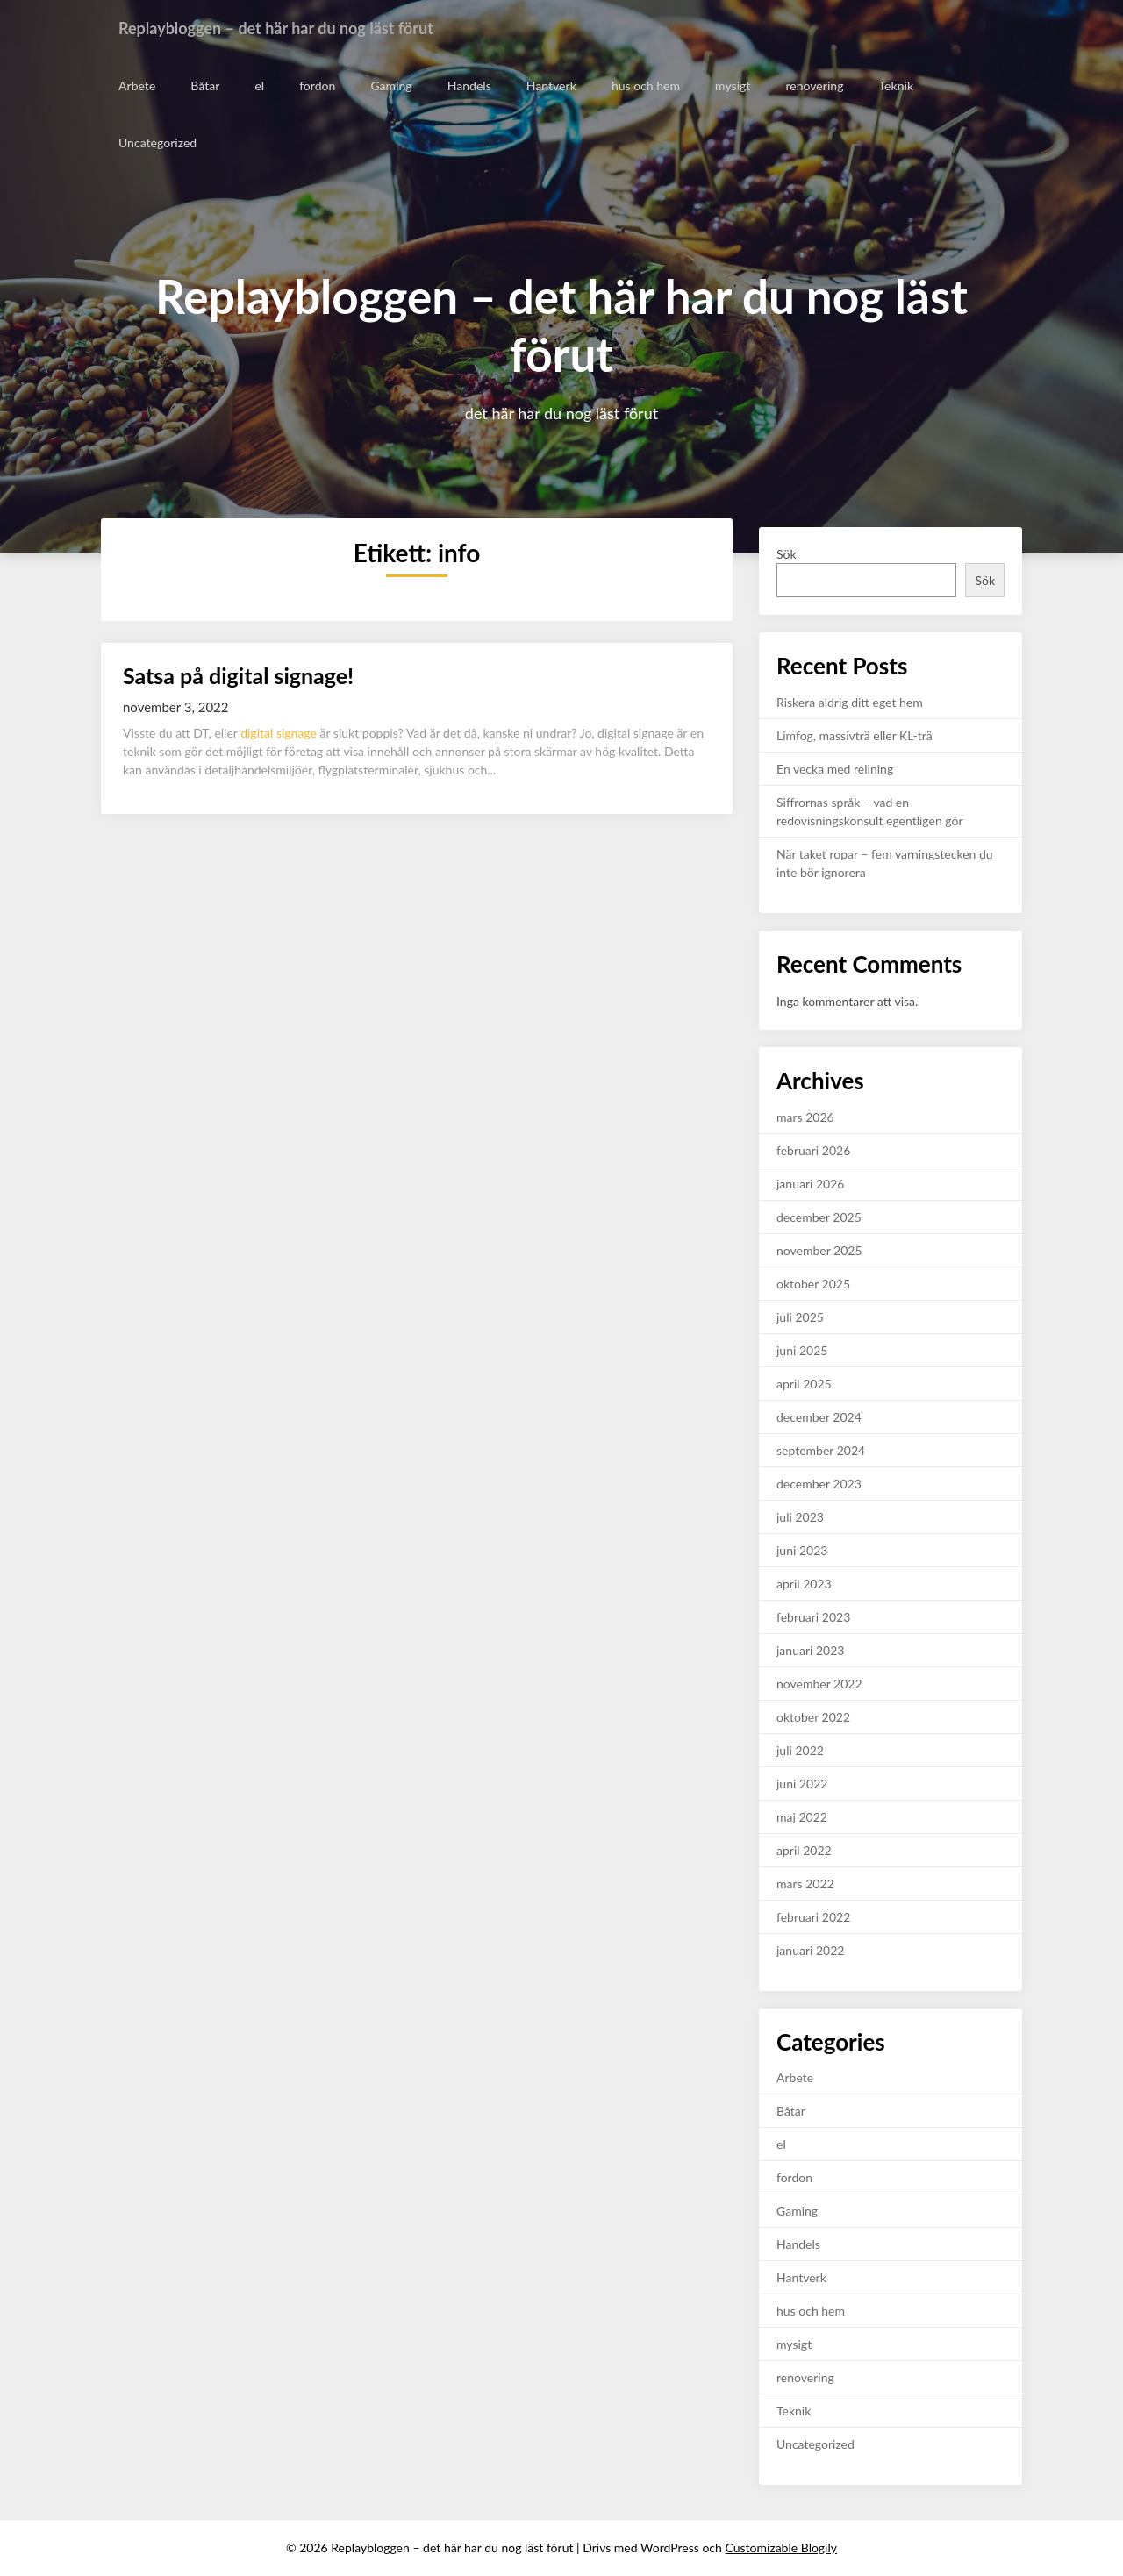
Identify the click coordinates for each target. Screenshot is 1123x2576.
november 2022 (819, 1683)
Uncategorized (157, 142)
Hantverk (551, 85)
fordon (317, 85)
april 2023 (804, 1583)
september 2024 (820, 1450)
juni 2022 (801, 1783)
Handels (468, 85)
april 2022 (804, 1850)
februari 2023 (813, 1616)
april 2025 (804, 1383)
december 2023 (819, 1483)
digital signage (278, 732)
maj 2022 (801, 1816)
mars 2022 (805, 1883)
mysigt (731, 85)
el (259, 85)
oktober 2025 (813, 1283)
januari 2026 (810, 1183)
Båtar (204, 85)
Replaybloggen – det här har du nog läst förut (293, 28)
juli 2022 (800, 1750)
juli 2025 (800, 1316)
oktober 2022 (813, 1716)
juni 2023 (801, 1550)
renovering (813, 85)
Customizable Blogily (781, 2547)
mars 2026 (805, 1117)
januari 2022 (810, 1950)
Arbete (136, 85)
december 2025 (819, 1217)
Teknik (893, 85)
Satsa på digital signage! (238, 675)
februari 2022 (813, 1916)
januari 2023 (810, 1650)
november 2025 (819, 1250)
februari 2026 (813, 1150)
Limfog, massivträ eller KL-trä (854, 735)
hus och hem (645, 85)
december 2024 (819, 1416)
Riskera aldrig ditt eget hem (849, 702)
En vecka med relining (834, 768)
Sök (786, 553)
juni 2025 (801, 1350)
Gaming (390, 85)
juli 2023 (800, 1516)
